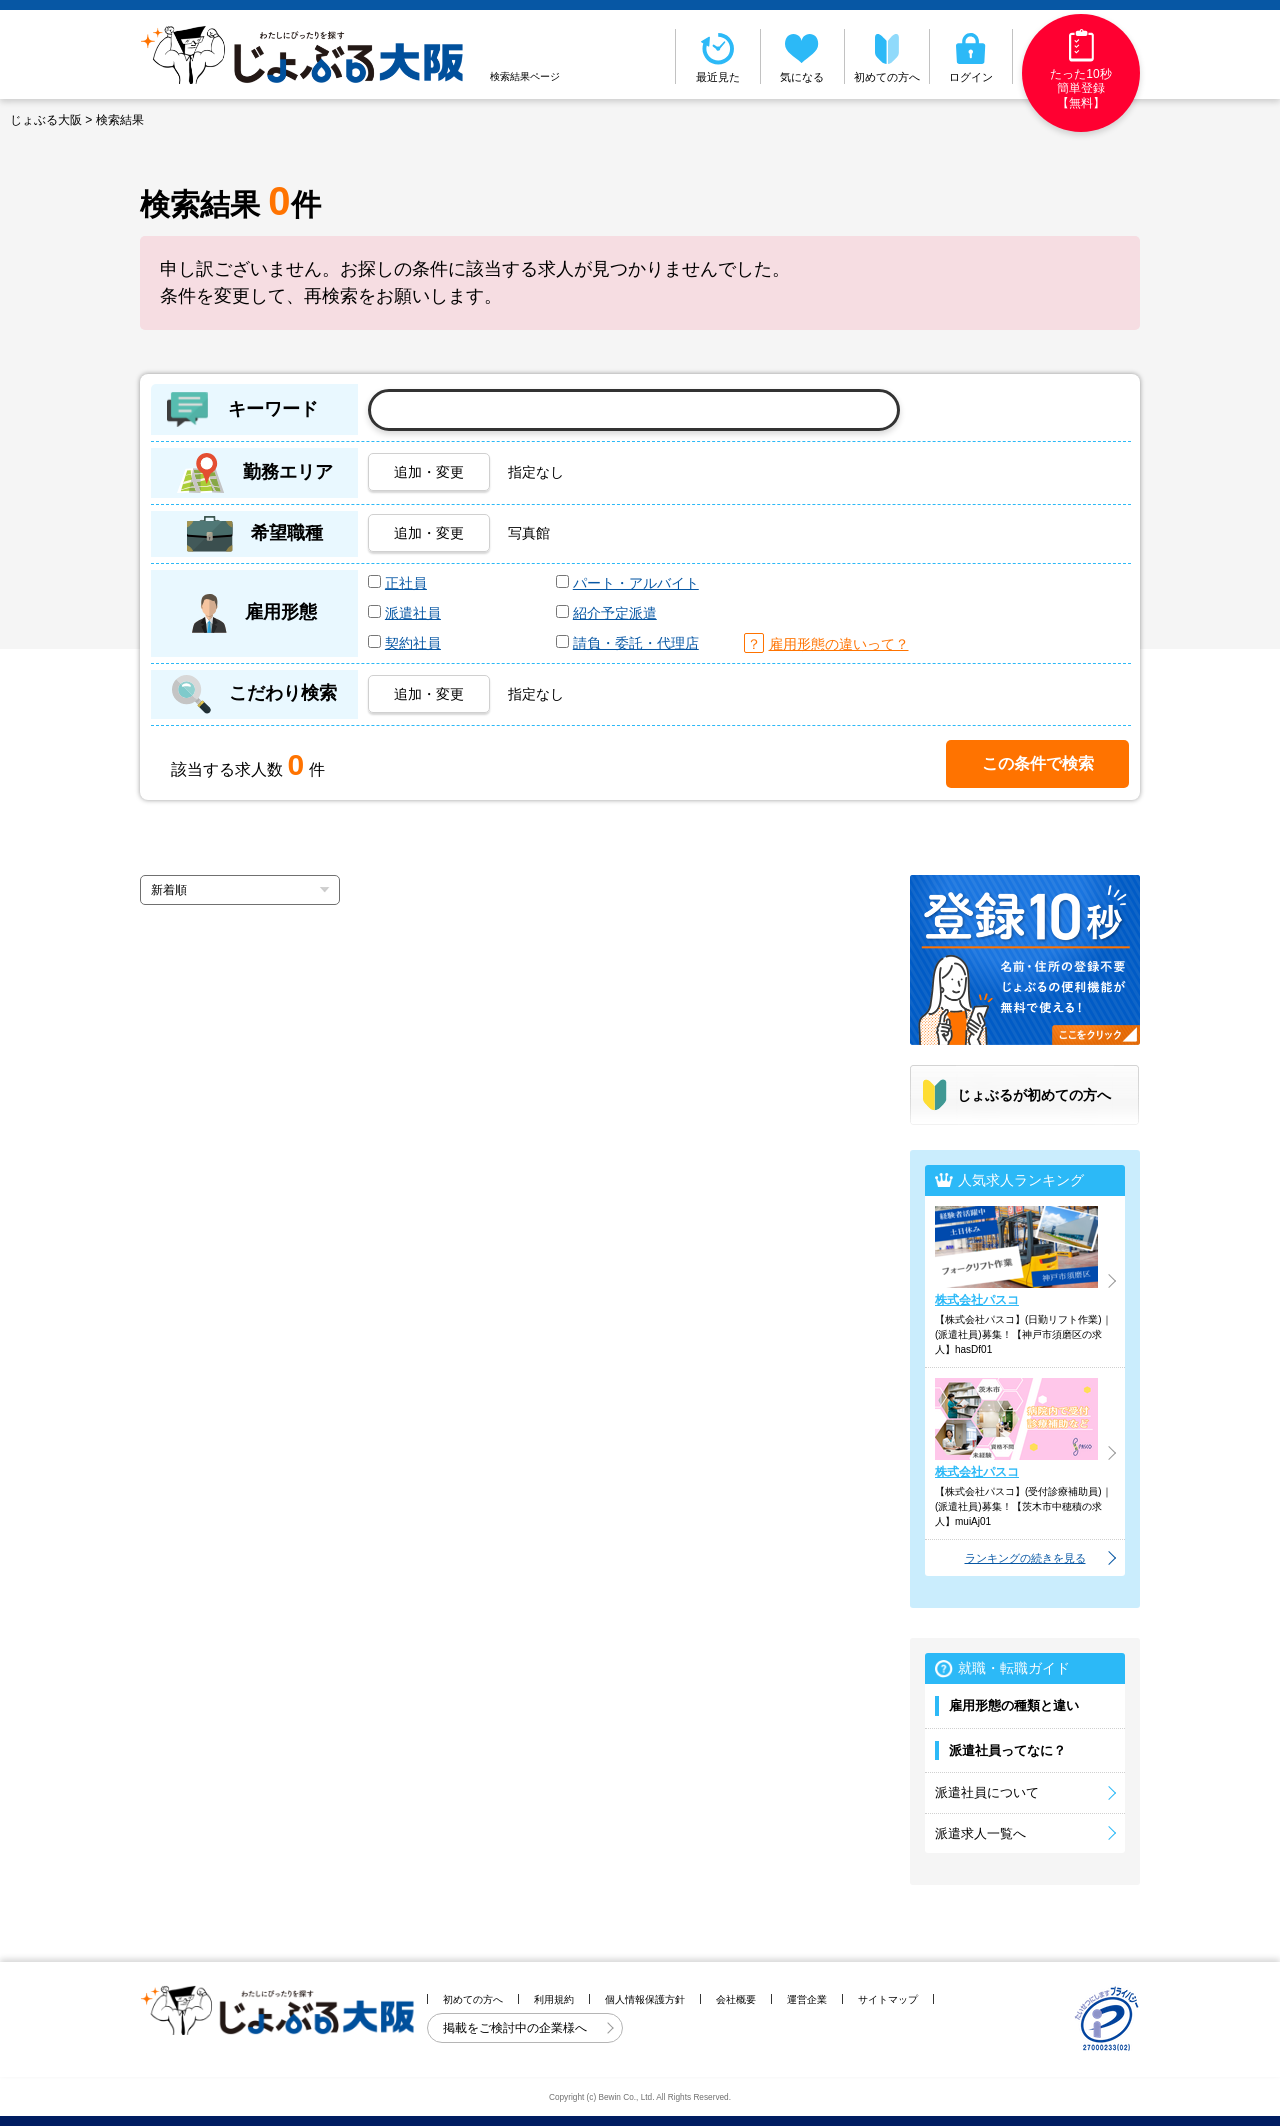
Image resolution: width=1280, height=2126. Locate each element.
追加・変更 (429, 472)
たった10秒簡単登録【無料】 (1080, 69)
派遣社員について (987, 1792)
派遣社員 (413, 613)
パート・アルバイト (636, 583)
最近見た (718, 56)
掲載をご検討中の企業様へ (516, 2028)
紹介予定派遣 (615, 613)
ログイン (971, 56)
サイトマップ (888, 1999)
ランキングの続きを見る (1025, 1558)
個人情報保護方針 (645, 1999)
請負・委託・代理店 (636, 643)
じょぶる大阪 (46, 120)
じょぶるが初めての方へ (1034, 1095)
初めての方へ (887, 56)
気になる (803, 56)
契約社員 (413, 643)
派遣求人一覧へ (980, 1833)
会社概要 (736, 1999)
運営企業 (807, 1999)
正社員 (406, 583)
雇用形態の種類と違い (1014, 1705)
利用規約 (554, 1999)
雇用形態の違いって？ (839, 644)
